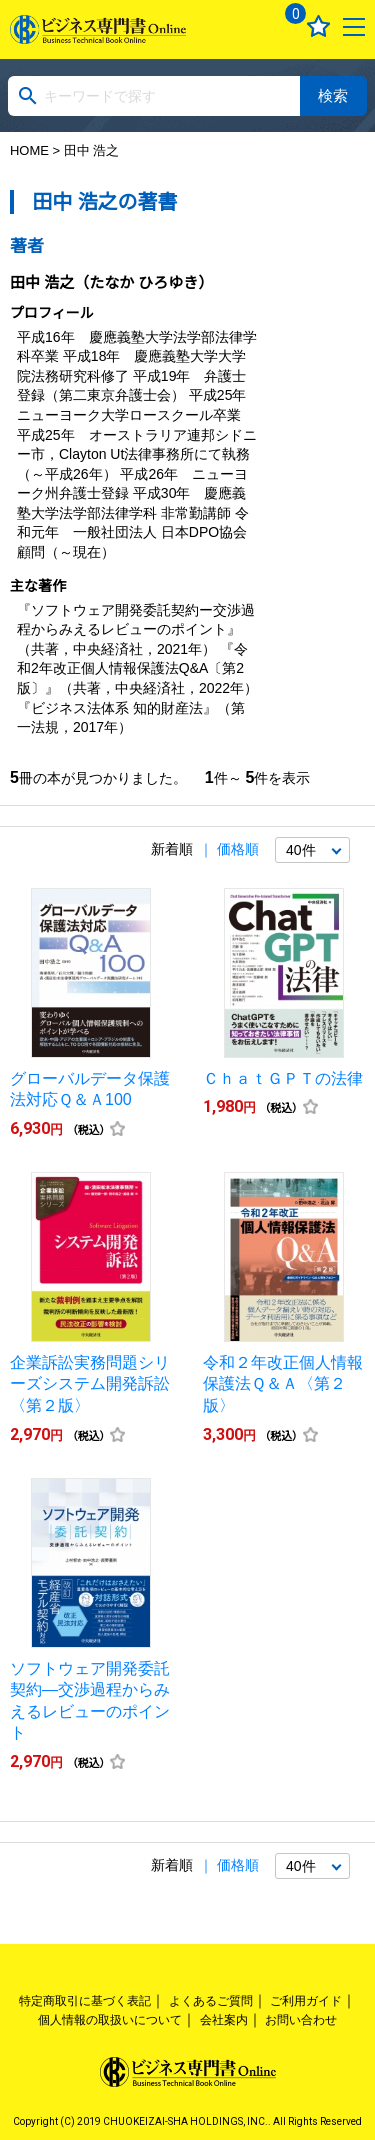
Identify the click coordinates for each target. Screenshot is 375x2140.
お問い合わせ (301, 2020)
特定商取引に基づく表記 (85, 2001)
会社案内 (224, 2020)
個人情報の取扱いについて (110, 2020)
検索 (333, 95)
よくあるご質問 (211, 2001)
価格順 (238, 849)
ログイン (245, 26)
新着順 (172, 849)
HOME (29, 150)
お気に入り (318, 26)
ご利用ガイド (306, 2001)
